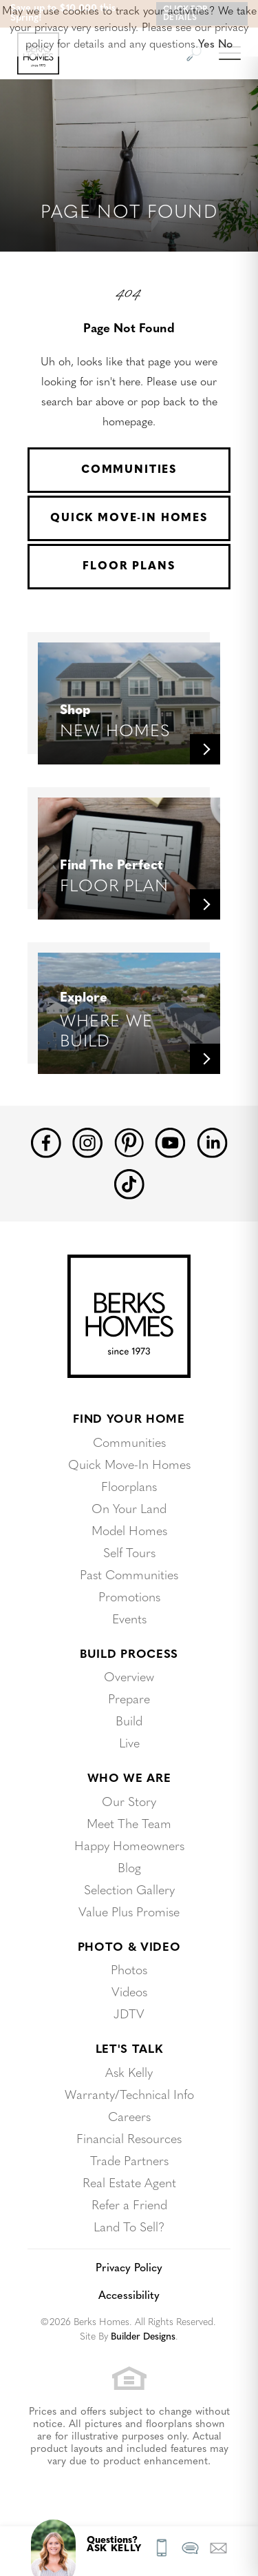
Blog (129, 1869)
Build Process (129, 1655)
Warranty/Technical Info (129, 2095)
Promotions (129, 1598)
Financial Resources (129, 2140)
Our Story (129, 1802)
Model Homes (129, 1532)
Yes (206, 44)
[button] (218, 2547)
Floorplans (129, 1487)
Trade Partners (129, 2162)
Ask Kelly (129, 2073)
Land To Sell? (129, 2228)
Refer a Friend (129, 2206)
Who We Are (129, 1779)
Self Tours (129, 1554)
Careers (129, 2117)
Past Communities (129, 1576)
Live (129, 1744)
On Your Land (129, 1510)
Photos (129, 1971)
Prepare (129, 1700)
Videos (129, 1993)
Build (129, 1722)
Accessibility (129, 2296)
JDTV (129, 2015)
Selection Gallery (129, 1891)
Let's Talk (129, 2050)
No (225, 44)
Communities (129, 470)
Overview (129, 1678)
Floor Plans (129, 566)
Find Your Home (129, 1420)
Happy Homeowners (129, 1847)
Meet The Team (129, 1825)
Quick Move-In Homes (129, 518)
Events (129, 1620)
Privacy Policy (129, 2268)
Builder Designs (143, 2337)
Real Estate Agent (129, 2184)
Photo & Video (129, 1948)
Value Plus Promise (129, 1913)
